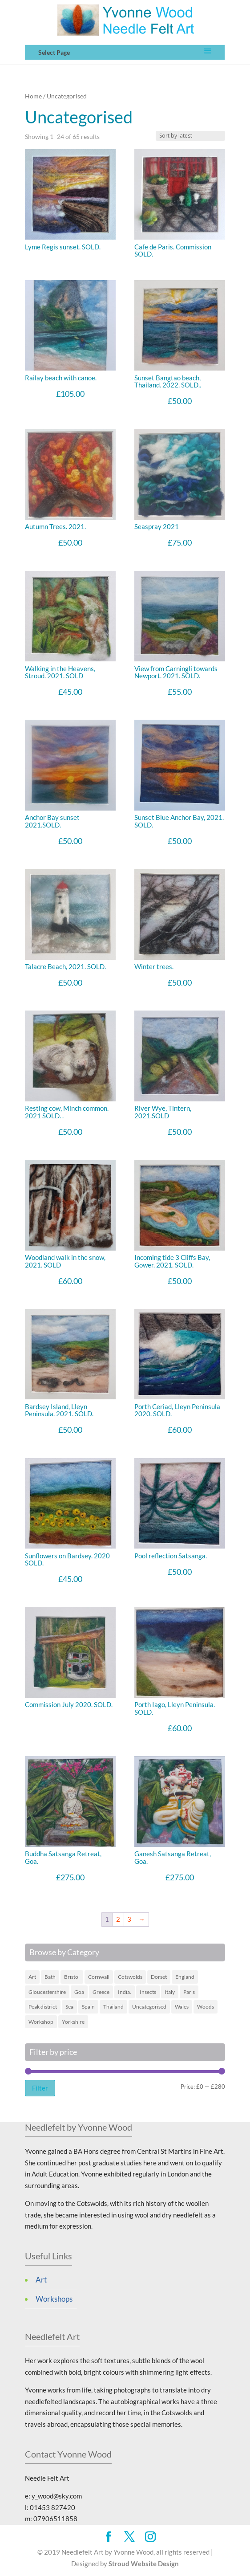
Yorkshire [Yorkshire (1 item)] (73, 2021)
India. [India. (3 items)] (124, 1992)
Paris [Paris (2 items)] (189, 1992)
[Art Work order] (190, 136)
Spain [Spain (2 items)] (88, 2006)
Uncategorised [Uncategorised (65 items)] (149, 2006)
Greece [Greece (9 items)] (101, 1992)
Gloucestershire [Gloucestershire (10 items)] (47, 1992)
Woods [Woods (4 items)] (205, 2006)
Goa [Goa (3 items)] (79, 1992)
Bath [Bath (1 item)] (50, 1976)
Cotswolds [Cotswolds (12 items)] (130, 1976)
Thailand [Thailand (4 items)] (113, 2006)
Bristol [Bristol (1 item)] (72, 1976)
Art (41, 2279)
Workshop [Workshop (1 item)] (40, 2021)
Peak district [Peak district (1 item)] (42, 2006)
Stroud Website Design (144, 2564)
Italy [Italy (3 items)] (170, 1992)
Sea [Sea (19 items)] (69, 2006)
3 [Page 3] (129, 1919)
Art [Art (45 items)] (32, 1976)
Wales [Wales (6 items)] (182, 2006)
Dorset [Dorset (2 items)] (159, 1976)
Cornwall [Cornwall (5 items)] (98, 1976)
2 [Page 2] (118, 1919)
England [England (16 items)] (184, 1976)
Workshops (54, 2299)
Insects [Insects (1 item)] (148, 1992)
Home (33, 96)
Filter (40, 2088)
